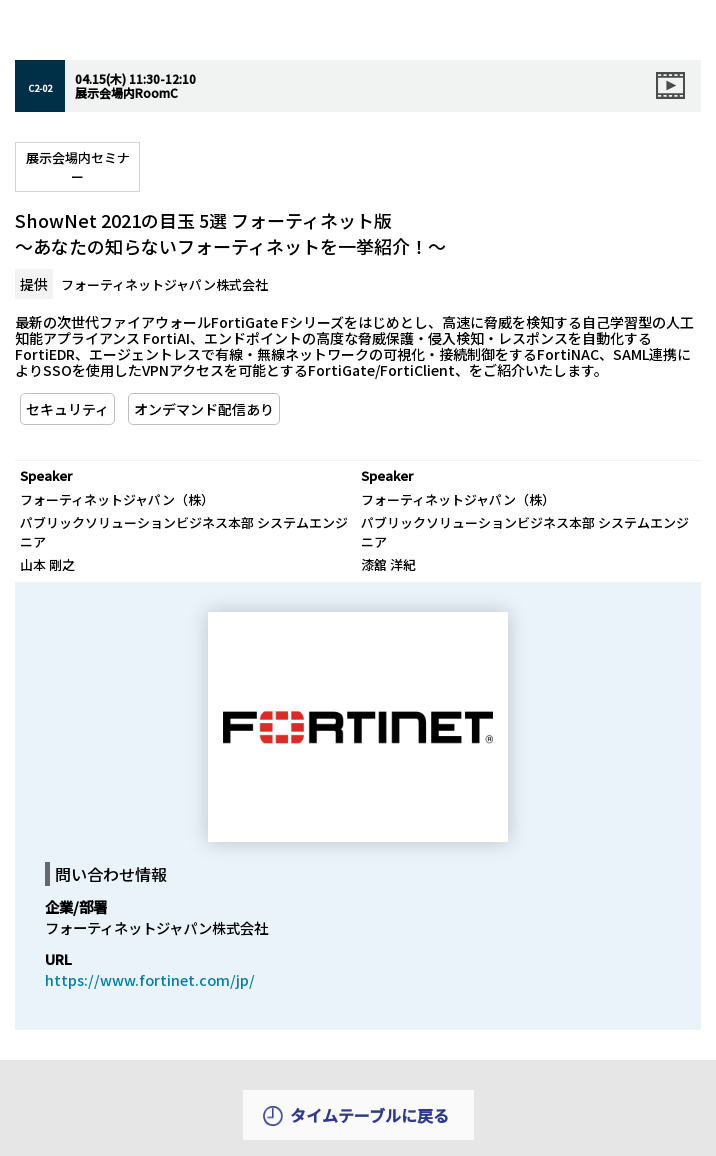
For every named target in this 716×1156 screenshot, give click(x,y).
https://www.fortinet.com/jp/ (150, 979)
